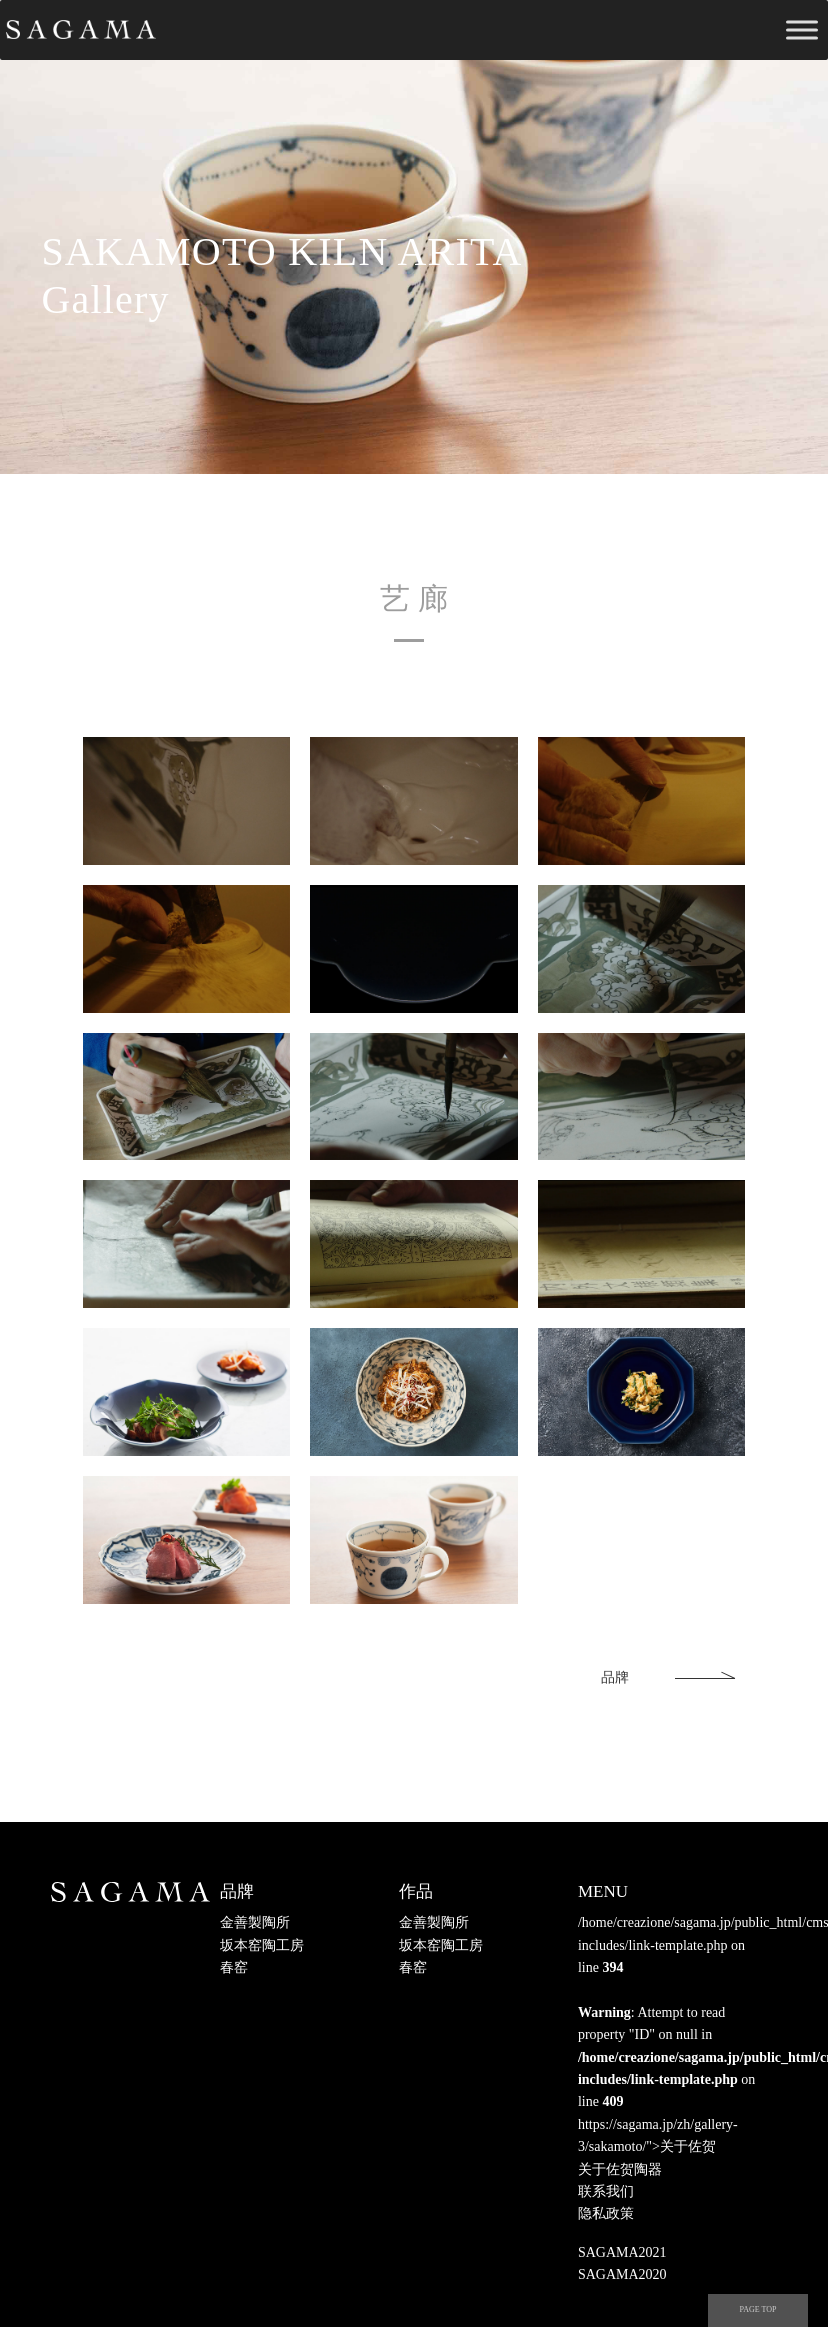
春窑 (234, 1967)
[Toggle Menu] (802, 29)
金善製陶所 (255, 1922)
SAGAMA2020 (622, 2274)
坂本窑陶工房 (262, 1945)
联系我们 (606, 2191)
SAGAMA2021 (622, 2252)
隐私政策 (606, 2213)
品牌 (615, 1677)
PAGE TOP (758, 2309)
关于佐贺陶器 (620, 2169)
